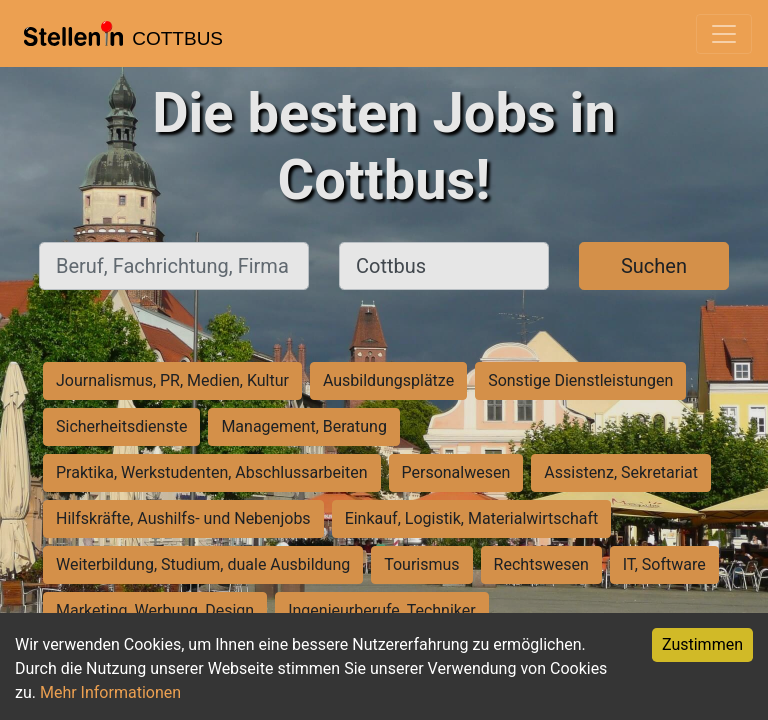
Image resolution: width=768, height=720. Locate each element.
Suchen (654, 266)
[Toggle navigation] (724, 34)
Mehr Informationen (110, 692)
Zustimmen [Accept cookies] (702, 644)
